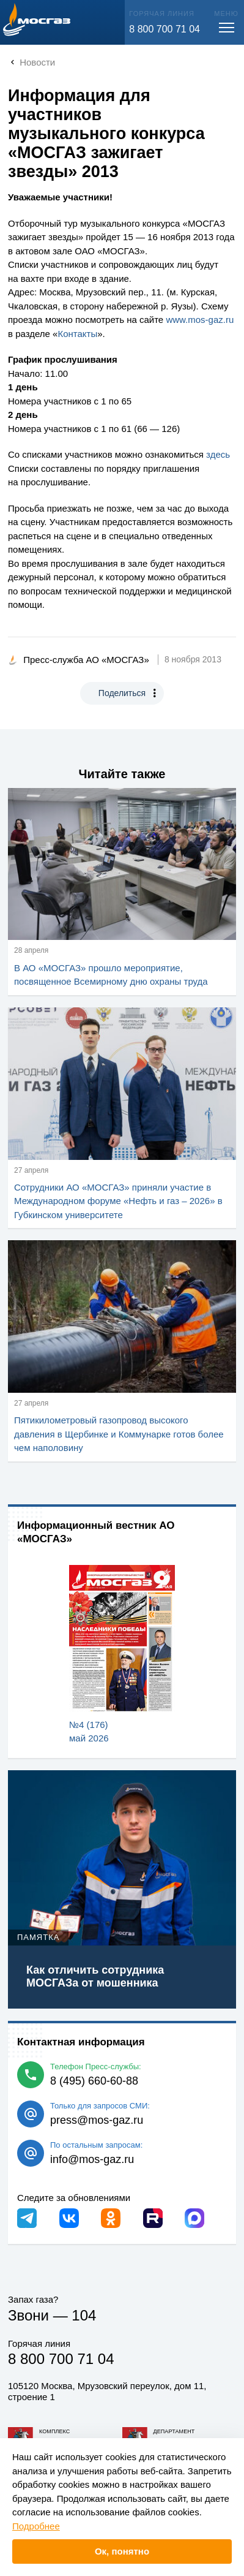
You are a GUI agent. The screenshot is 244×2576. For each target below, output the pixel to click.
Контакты (77, 333)
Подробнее (36, 2526)
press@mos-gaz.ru (96, 2120)
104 (84, 2315)
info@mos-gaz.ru (92, 2159)
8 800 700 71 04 (164, 29)
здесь (218, 454)
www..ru (200, 319)
